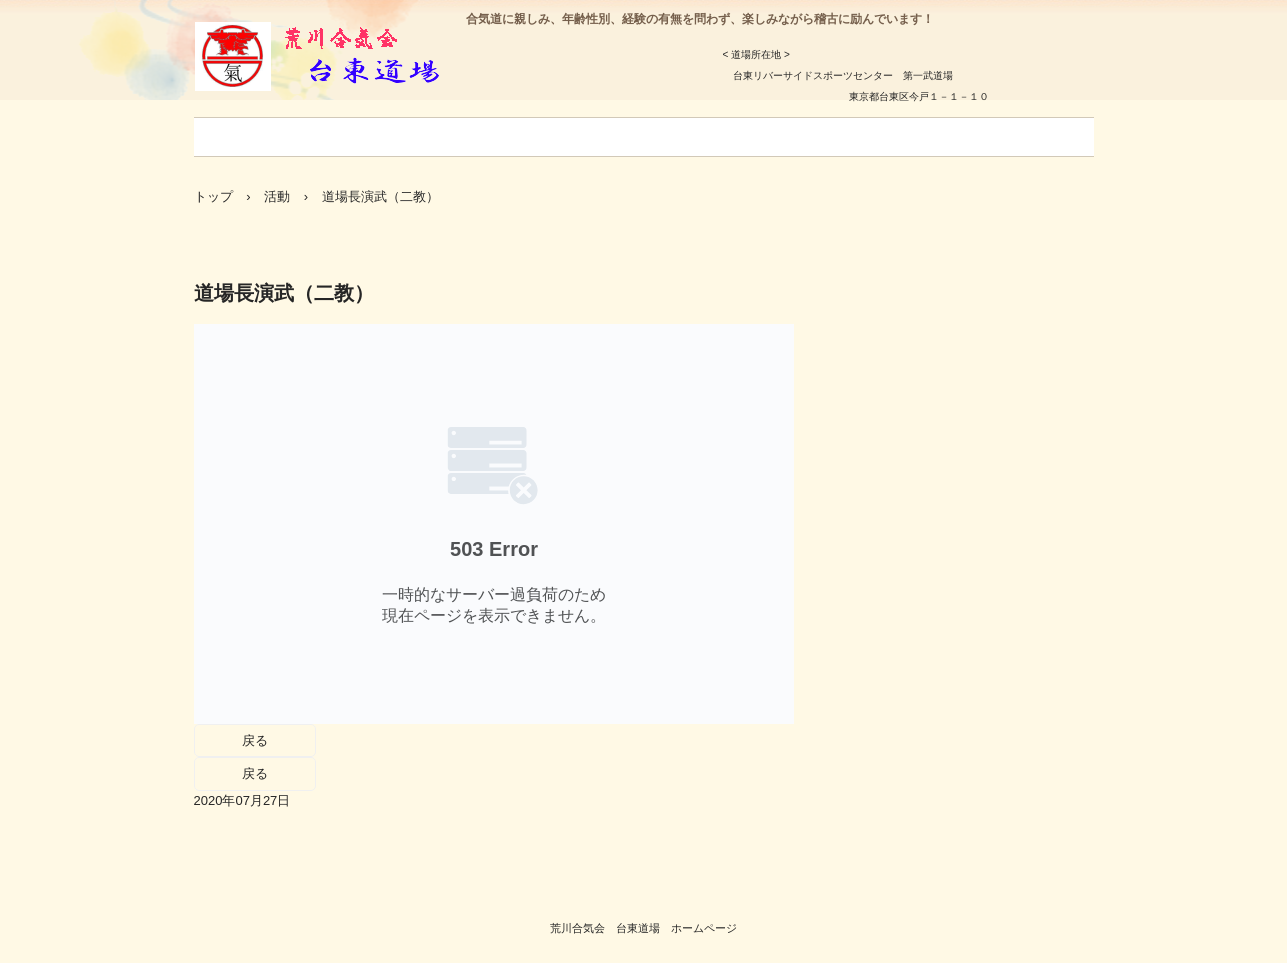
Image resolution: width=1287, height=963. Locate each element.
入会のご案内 (362, 137)
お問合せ (914, 137)
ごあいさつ (248, 137)
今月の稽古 (476, 137)
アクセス (698, 137)
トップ (213, 196)
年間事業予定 (590, 137)
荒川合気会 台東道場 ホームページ (643, 928)
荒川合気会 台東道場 (353, 61)
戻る (255, 740)
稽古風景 (1010, 137)
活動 (277, 196)
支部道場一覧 (806, 137)
